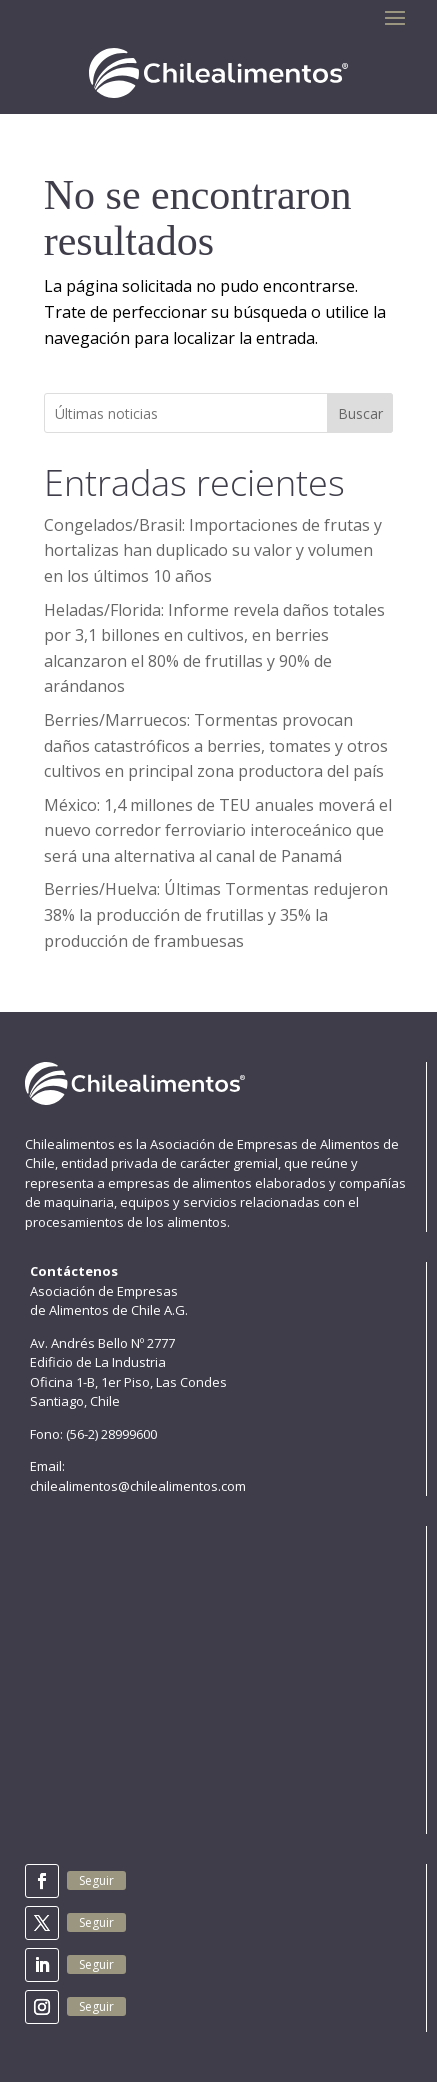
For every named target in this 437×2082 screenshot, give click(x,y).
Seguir (96, 1880)
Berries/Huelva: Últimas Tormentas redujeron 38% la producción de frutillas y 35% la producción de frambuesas (216, 914)
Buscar (360, 413)
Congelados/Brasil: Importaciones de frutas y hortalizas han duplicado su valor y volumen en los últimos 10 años (213, 550)
